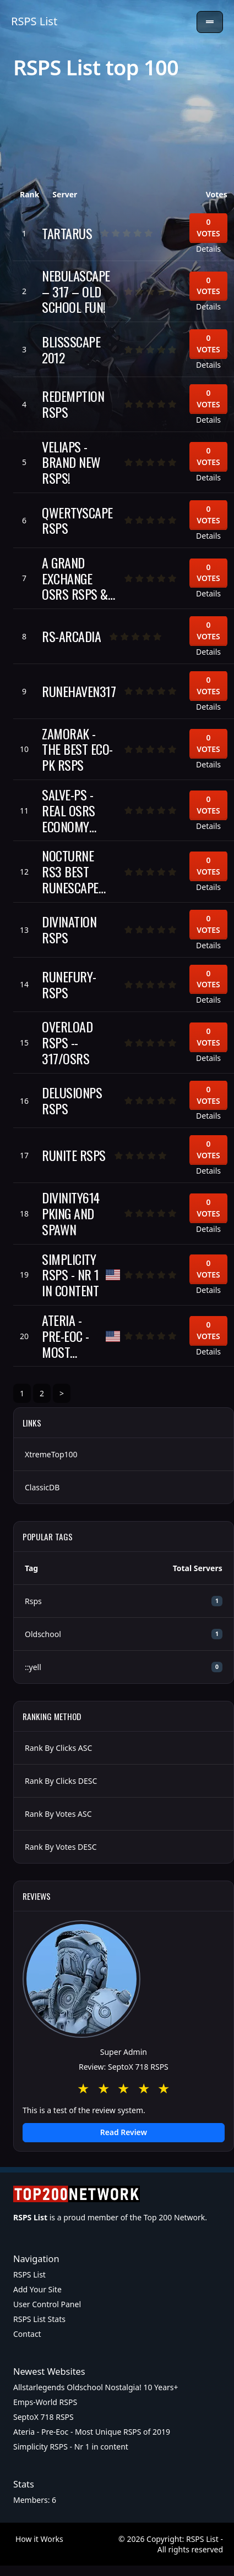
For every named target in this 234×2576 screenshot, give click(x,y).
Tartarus (67, 233)
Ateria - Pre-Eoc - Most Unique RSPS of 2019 (65, 1335)
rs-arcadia (71, 636)
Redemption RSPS (73, 404)
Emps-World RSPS (45, 2402)
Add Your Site (37, 2289)
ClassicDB (42, 1487)
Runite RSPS (74, 1155)
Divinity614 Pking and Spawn (71, 1213)
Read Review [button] (123, 2132)
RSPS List (34, 21)
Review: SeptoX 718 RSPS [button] (123, 2066)
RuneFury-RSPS (69, 984)
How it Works (39, 2539)
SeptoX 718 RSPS (43, 2417)
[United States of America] (113, 1274)
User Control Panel (47, 2304)
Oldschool (43, 1634)
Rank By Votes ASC (58, 1814)
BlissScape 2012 (71, 350)
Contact (27, 2334)
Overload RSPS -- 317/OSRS (67, 1042)
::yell (33, 1667)
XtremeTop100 (51, 1454)
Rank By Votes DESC (61, 1847)
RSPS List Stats (39, 2319)
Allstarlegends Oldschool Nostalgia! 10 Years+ (95, 2387)
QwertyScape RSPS (77, 521)
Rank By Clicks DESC (61, 1781)
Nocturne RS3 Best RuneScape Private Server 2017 (73, 871)
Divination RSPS (69, 930)
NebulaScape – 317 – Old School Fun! (76, 291)
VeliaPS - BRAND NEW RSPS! (71, 462)
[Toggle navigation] (210, 22)
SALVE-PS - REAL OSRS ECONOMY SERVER (68, 810)
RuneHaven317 (79, 691)
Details (208, 249)
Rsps (33, 1601)
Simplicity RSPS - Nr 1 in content (70, 1274)
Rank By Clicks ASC (58, 1748)
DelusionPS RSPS (72, 1100)
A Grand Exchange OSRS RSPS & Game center (75, 578)
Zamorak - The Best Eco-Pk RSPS (77, 749)
